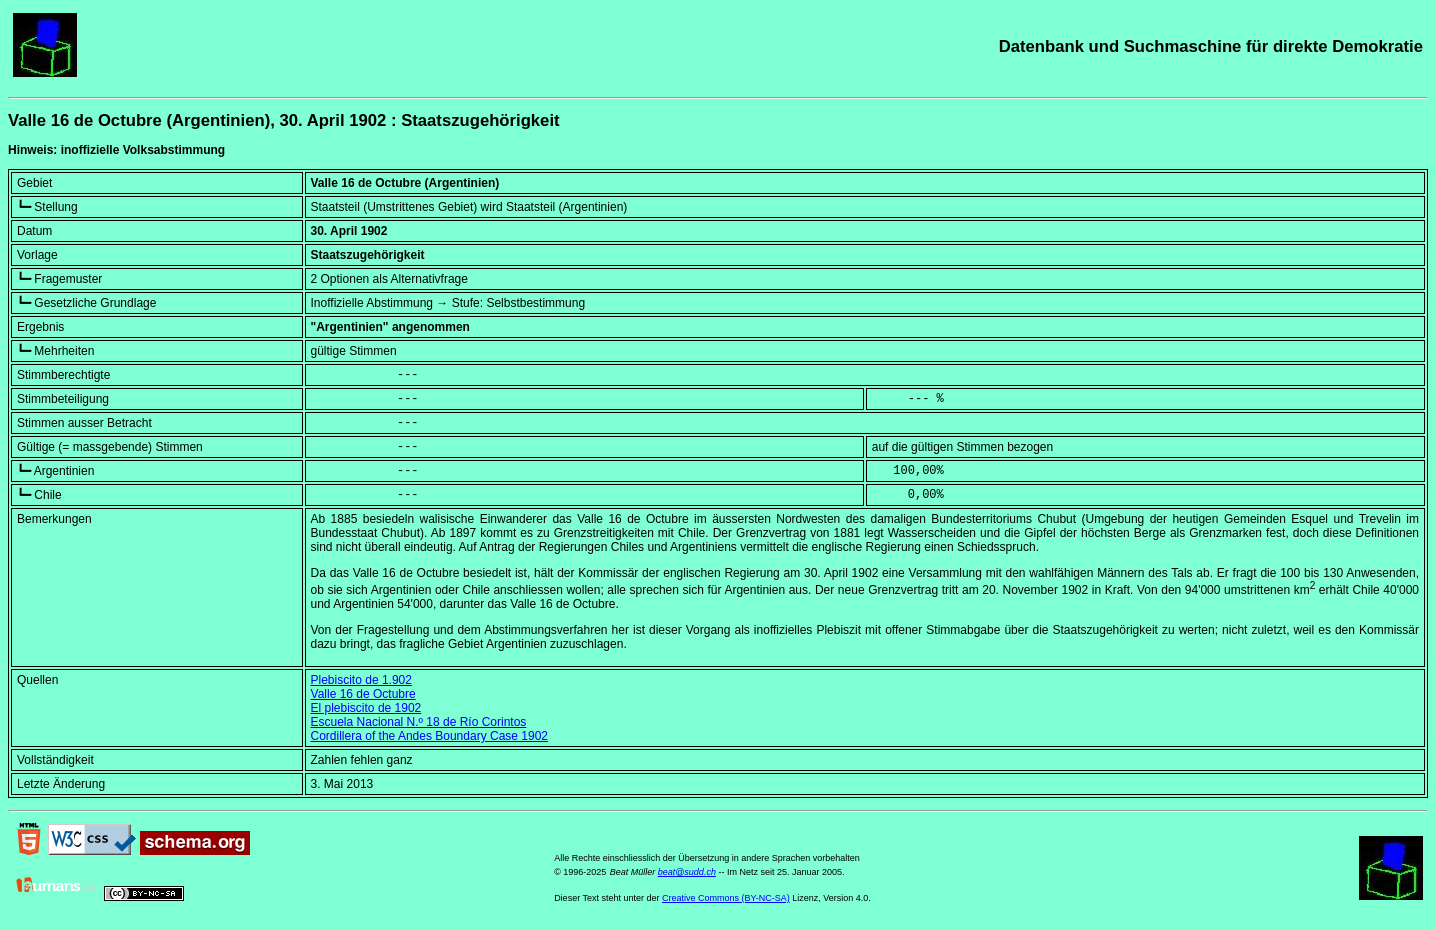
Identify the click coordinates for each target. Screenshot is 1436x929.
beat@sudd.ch (687, 872)
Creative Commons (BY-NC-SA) (726, 898)
